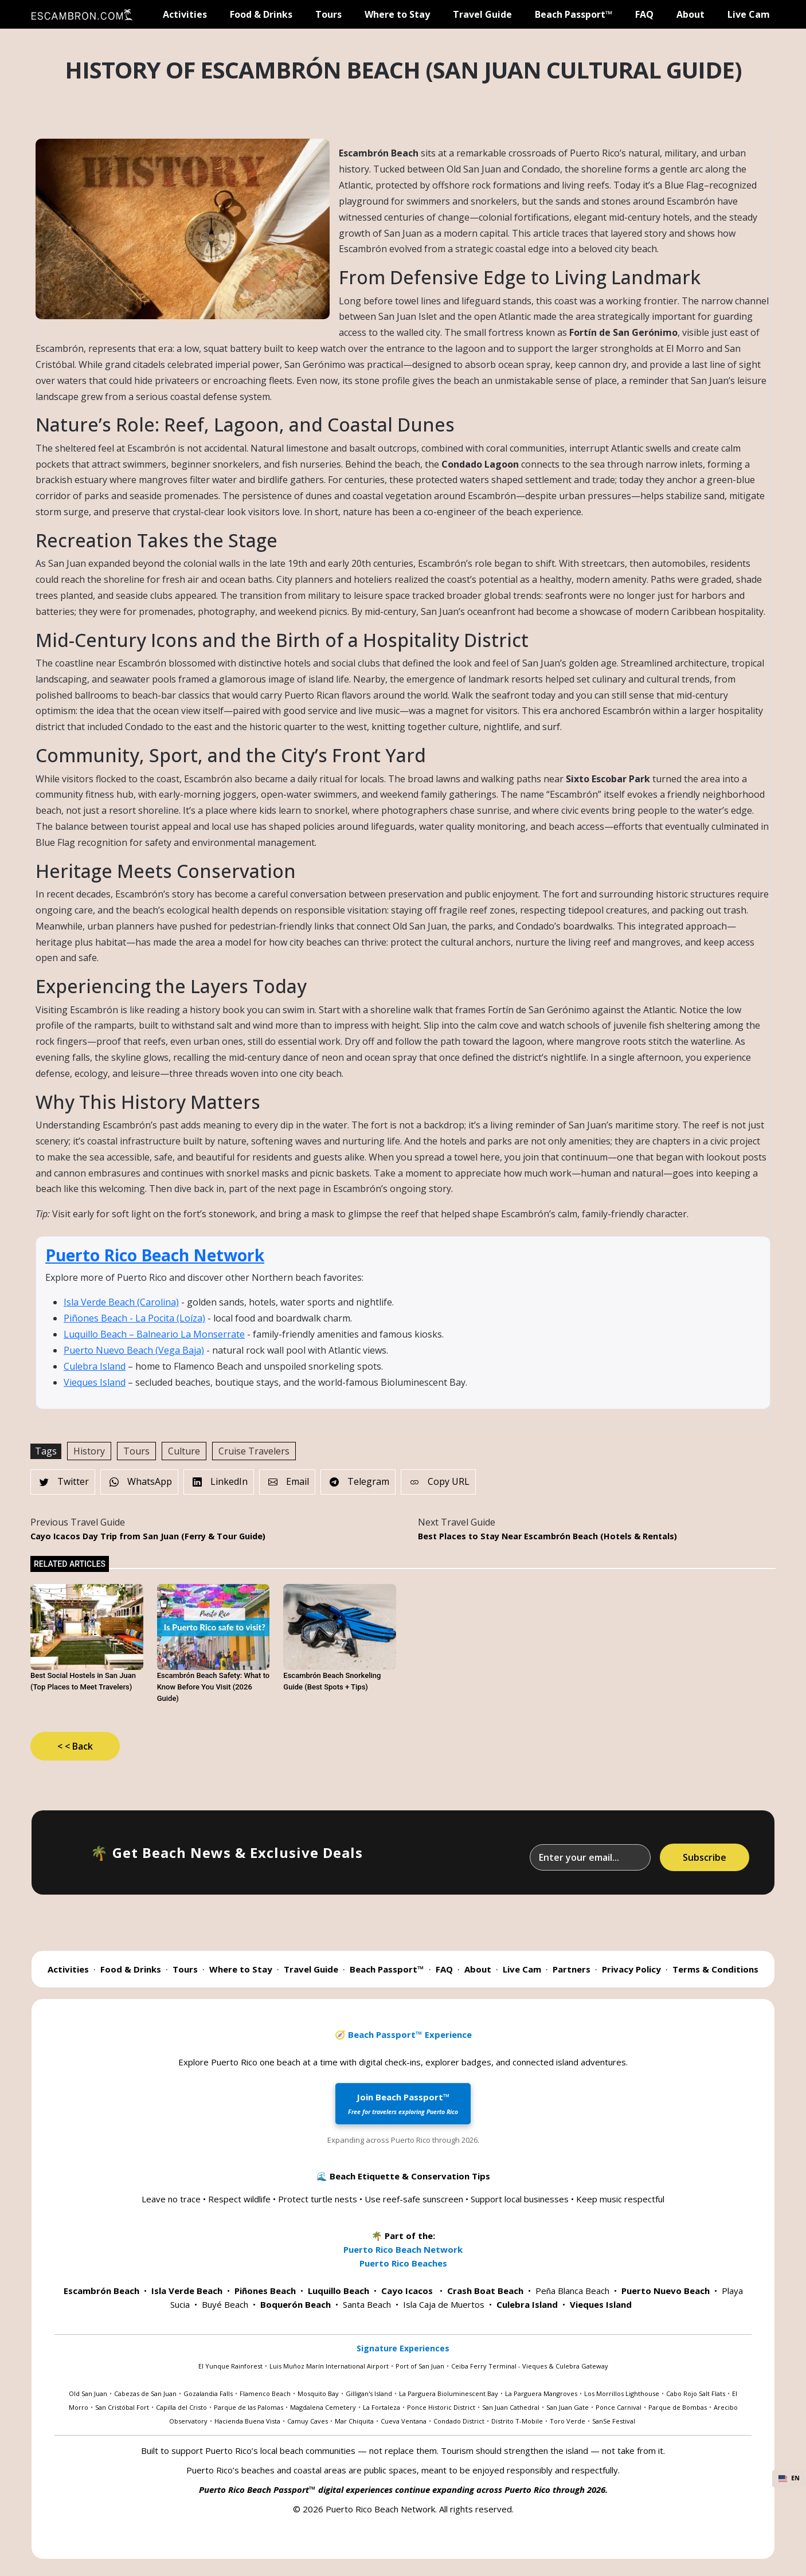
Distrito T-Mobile (517, 2421)
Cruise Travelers (253, 1451)
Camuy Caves (307, 2421)
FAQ (644, 14)
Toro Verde (567, 2421)
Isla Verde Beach (186, 2290)
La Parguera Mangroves (541, 2393)
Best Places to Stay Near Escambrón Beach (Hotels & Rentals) (547, 1536)
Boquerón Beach (295, 2304)
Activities (185, 14)
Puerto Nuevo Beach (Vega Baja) (134, 1350)
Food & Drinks (261, 14)
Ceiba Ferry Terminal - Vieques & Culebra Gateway (529, 2366)
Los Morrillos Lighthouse (621, 2393)
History (89, 1451)
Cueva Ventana (404, 2421)
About (690, 14)
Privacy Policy (631, 1969)
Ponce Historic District (441, 2407)
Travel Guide (482, 14)
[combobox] (789, 2478)
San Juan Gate (567, 2407)
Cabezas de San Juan (145, 2393)
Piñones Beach (265, 2290)
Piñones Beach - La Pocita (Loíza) (134, 1318)
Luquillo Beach (338, 2290)
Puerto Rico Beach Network (154, 1255)
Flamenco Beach (265, 2393)
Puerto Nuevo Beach (665, 2290)
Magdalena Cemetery (323, 2407)
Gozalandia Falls (208, 2393)
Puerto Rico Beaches (403, 2263)
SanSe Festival (613, 2421)
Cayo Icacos (407, 2290)
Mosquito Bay (318, 2393)
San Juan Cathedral (510, 2407)
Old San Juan (88, 2393)
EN (789, 2478)
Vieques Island (95, 1382)
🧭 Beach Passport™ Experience (403, 2034)
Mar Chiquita (354, 2421)
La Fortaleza (381, 2407)
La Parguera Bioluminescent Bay (448, 2393)
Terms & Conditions (715, 1969)
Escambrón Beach (101, 2290)
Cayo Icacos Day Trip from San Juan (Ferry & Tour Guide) (147, 1536)
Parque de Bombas (677, 2407)
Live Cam (748, 14)
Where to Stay (397, 14)
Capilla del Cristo (181, 2407)
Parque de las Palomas (248, 2407)
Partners (571, 1969)
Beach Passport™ (573, 14)
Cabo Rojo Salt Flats (695, 2393)
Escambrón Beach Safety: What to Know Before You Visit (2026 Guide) (213, 1687)
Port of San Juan (420, 2366)
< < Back (75, 1746)
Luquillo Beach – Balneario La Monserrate (154, 1334)
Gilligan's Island (369, 2393)
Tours (328, 14)
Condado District (458, 2421)
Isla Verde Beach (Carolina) (121, 1302)
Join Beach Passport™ (403, 2103)
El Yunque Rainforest (230, 2366)
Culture (184, 1451)
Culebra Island (95, 1366)
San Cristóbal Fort (122, 2407)
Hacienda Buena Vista (247, 2421)
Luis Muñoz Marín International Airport (329, 2366)
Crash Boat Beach (485, 2290)
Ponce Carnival (618, 2407)
